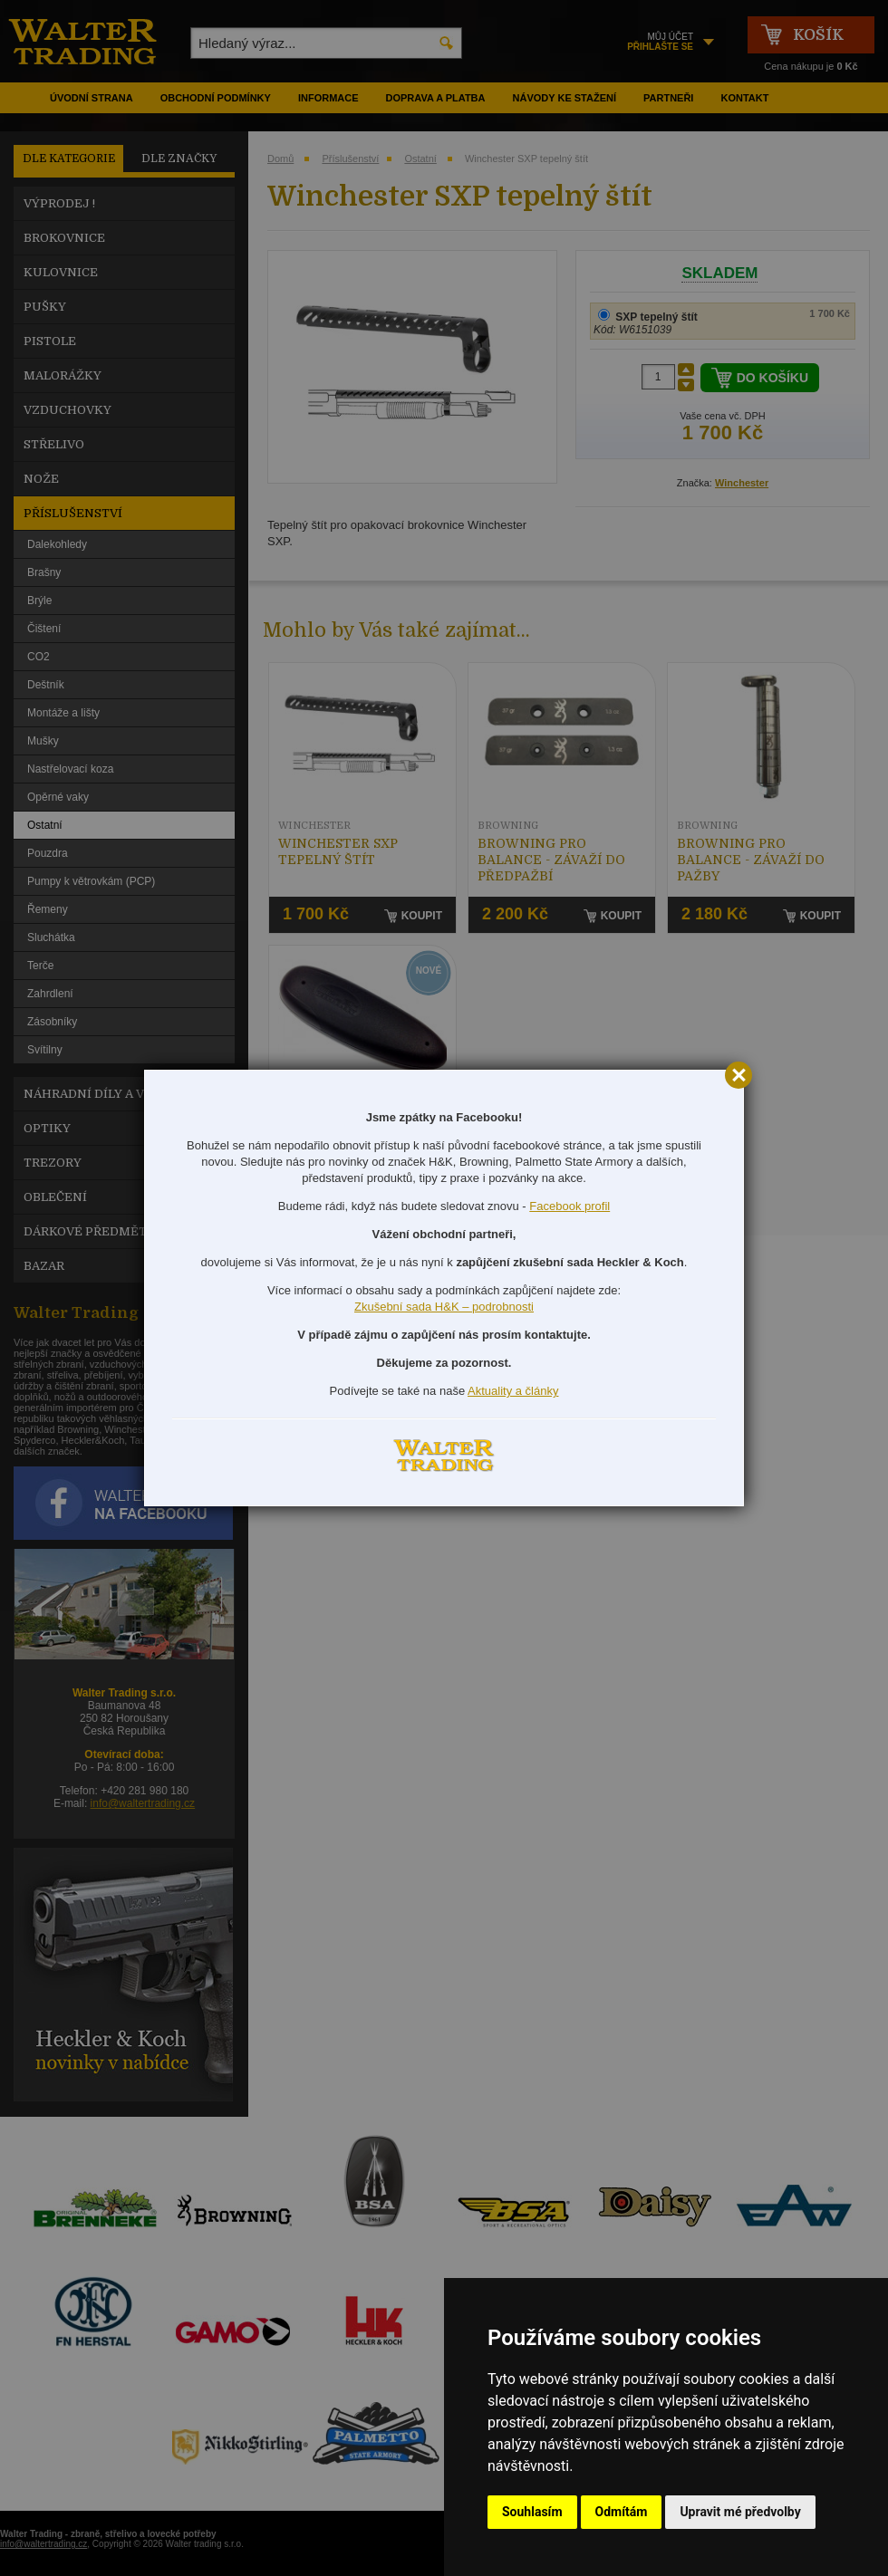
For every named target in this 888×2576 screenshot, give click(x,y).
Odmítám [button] (621, 2511)
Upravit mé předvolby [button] (740, 2511)
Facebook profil (569, 1206)
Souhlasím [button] (532, 2511)
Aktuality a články (513, 1391)
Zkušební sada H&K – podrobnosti (444, 1306)
